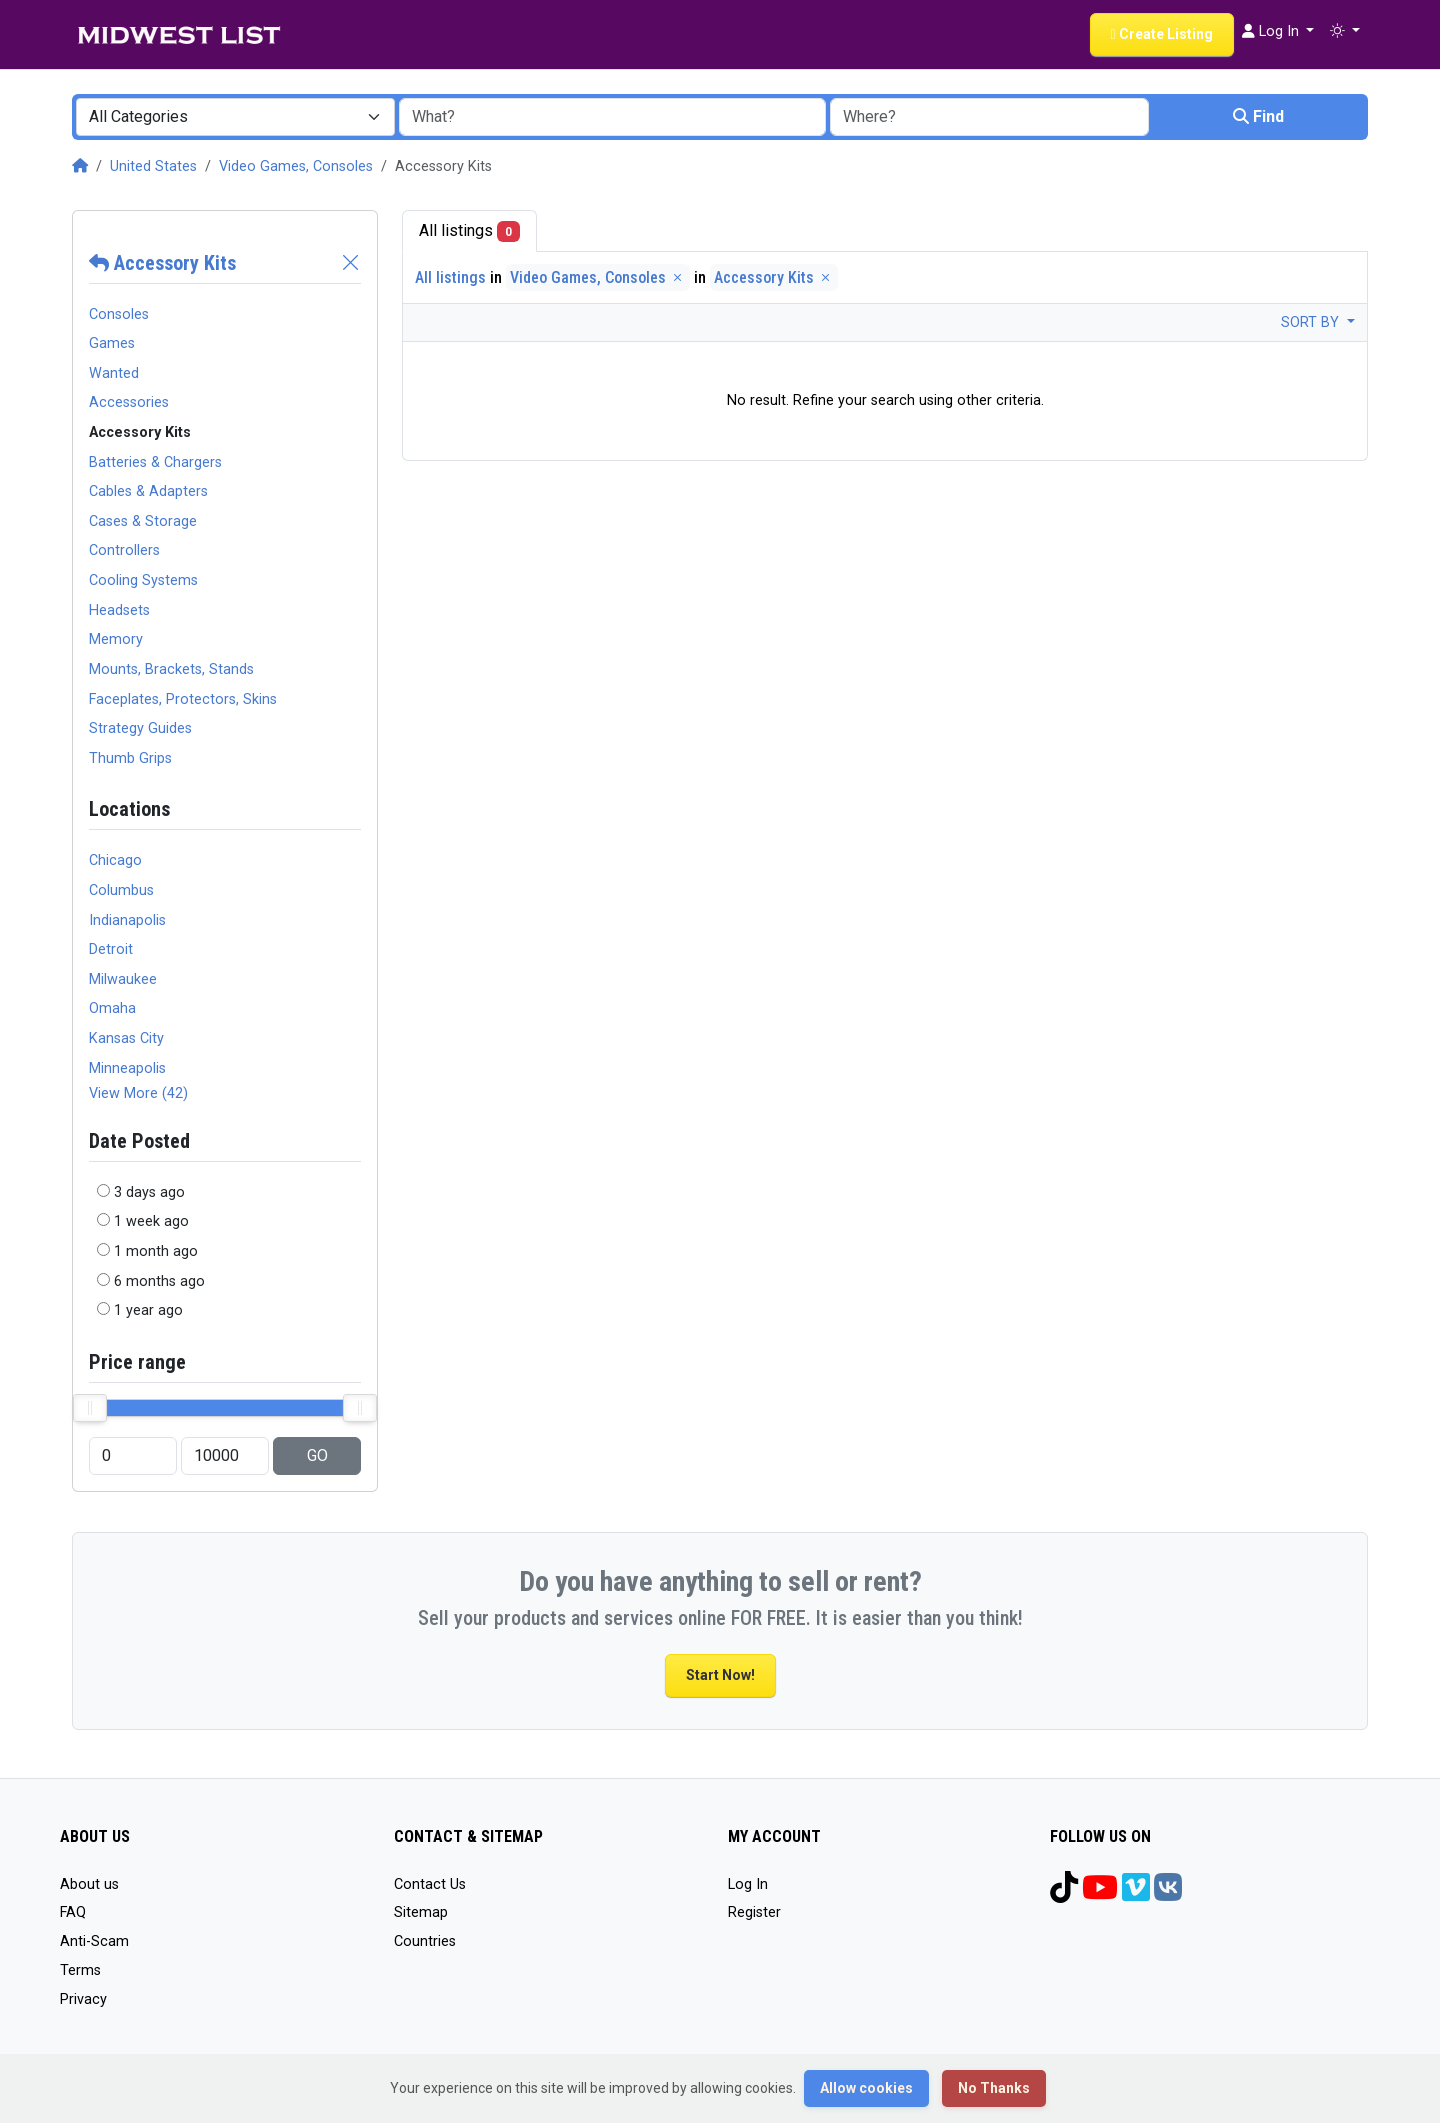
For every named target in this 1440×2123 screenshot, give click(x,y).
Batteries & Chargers (155, 462)
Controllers (124, 550)
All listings (469, 231)
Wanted (114, 373)
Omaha (112, 1008)
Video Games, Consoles (296, 166)
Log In (748, 1884)
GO (317, 1455)
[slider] (90, 1408)
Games (112, 343)
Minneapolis (127, 1068)
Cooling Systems (143, 580)
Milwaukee (123, 979)
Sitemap (421, 1912)
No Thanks (994, 2088)
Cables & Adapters (148, 491)
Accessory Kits (162, 263)
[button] (1345, 32)
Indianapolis (127, 920)
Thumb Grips (130, 758)
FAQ (73, 1912)
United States (153, 166)
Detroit (111, 949)
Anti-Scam (94, 1941)
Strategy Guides (140, 728)
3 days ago (149, 1192)
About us (89, 1884)
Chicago (115, 860)
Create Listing (1162, 34)
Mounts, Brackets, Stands (171, 669)
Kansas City (126, 1038)
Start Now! (720, 1675)
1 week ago (151, 1221)
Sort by (1312, 322)
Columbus (121, 890)
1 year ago (148, 1310)
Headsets (119, 610)
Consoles (119, 314)
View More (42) (138, 1093)
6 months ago (159, 1281)
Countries (425, 1941)
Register (754, 1912)
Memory (116, 639)
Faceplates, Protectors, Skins (183, 699)
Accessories (129, 402)
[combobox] (235, 117)
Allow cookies (866, 2088)
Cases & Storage (143, 521)
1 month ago (156, 1251)
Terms (80, 1970)
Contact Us (430, 1884)
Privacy (83, 1999)
